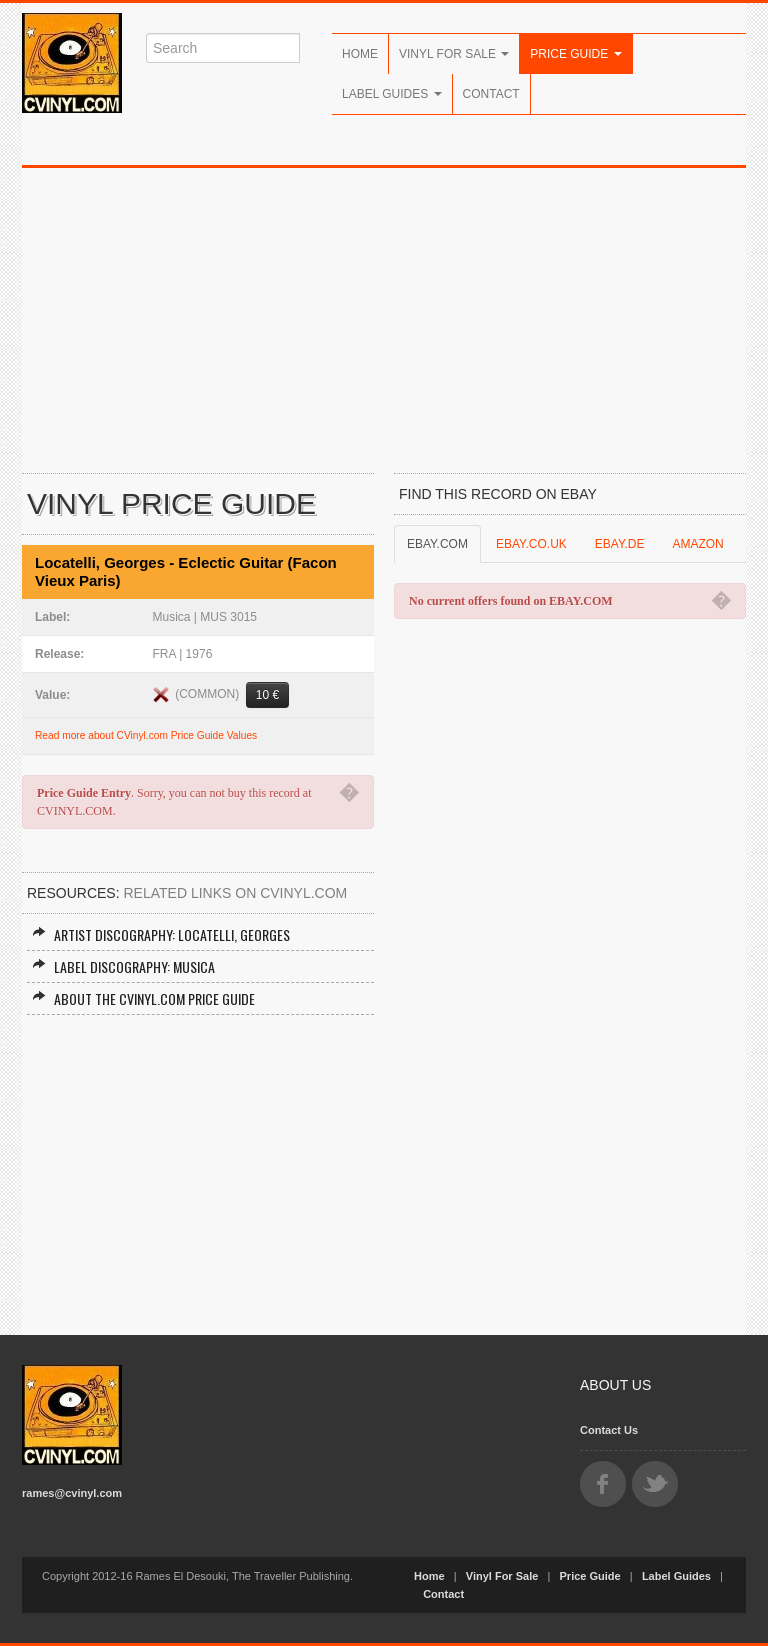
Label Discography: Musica (123, 966)
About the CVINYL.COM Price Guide (143, 998)
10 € (267, 695)
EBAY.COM (437, 544)
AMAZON (697, 544)
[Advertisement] (384, 318)
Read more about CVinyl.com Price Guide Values (146, 735)
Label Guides (392, 94)
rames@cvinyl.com (72, 1493)
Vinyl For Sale (454, 54)
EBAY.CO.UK (531, 544)
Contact (491, 94)
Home (360, 54)
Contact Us (609, 1430)
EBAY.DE (620, 544)
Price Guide (575, 54)
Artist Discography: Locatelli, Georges (161, 934)
